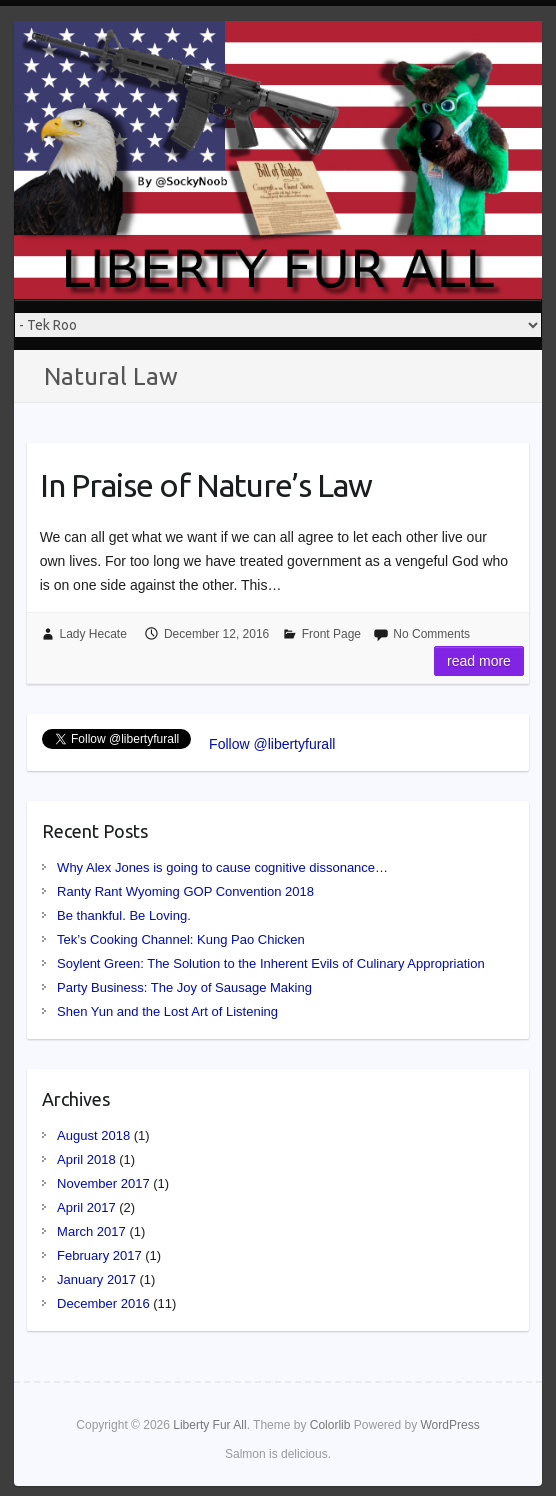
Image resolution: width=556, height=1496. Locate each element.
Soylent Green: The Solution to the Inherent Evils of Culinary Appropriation (271, 963)
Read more (479, 661)
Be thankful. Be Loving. (124, 915)
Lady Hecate (93, 634)
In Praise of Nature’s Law (206, 485)
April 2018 (86, 1159)
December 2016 (103, 1303)
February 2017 (99, 1255)
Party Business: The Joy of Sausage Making (184, 987)
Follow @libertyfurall (272, 744)
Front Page (331, 634)
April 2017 (86, 1207)
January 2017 (96, 1279)
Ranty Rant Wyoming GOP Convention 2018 (185, 891)
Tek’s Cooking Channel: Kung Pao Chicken (181, 939)
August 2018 (93, 1135)
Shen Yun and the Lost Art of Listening (167, 1011)
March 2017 (91, 1231)
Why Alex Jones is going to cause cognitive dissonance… (222, 867)
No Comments (431, 634)
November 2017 (103, 1183)
